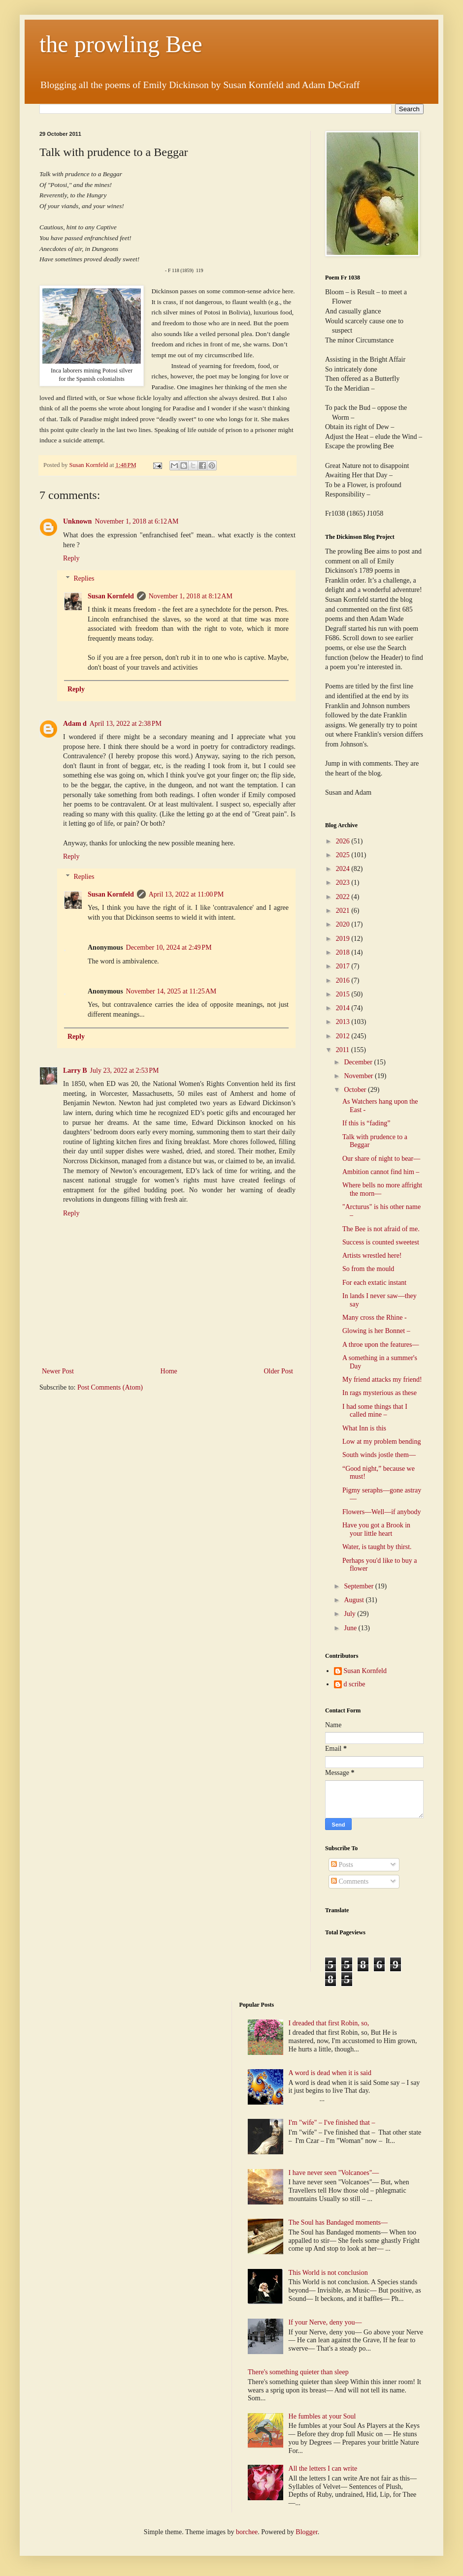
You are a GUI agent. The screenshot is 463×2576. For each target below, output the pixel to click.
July (350, 1613)
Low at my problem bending (381, 1441)
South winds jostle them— (379, 1455)
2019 (344, 938)
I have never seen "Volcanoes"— (334, 2172)
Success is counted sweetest (380, 1242)
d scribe (354, 1684)
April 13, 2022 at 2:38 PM (126, 723)
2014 (344, 1008)
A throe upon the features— (380, 1344)
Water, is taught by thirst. (377, 1547)
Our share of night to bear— (381, 1158)
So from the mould (368, 1268)
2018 (344, 952)
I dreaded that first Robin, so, (329, 2023)
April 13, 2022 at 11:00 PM (186, 894)
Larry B (75, 1070)
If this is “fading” (366, 1123)
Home (169, 1371)
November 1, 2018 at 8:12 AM (190, 596)
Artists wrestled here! (372, 1255)
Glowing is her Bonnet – (376, 1331)
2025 (344, 855)
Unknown (77, 521)
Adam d (75, 723)
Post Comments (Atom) (110, 1387)
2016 (344, 980)
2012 (344, 1036)
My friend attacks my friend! (382, 1379)
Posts (342, 1864)
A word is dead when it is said (330, 2073)
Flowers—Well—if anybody (381, 1512)
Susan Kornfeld (111, 596)
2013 (344, 1021)
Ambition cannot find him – (380, 1172)
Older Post (279, 1371)
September (359, 1586)
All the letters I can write (324, 2468)
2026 (344, 841)
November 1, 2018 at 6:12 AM (136, 521)
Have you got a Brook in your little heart (376, 1529)
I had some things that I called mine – (374, 1411)
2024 (344, 868)
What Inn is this (364, 1428)
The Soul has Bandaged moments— (338, 2222)
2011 (343, 1050)
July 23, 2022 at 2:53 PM (124, 1070)
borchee (247, 2532)
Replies (83, 578)
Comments (349, 1881)
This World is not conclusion (328, 2272)
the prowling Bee (120, 44)
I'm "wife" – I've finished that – (332, 2122)
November (359, 1076)
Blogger (306, 2532)
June (351, 1628)
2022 (344, 896)
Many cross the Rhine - (374, 1317)
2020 (344, 924)
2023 (344, 882)
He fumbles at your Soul (322, 2416)
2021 (344, 910)
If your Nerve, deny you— (325, 2322)
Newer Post (58, 1371)
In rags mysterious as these (379, 1393)
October (356, 1089)
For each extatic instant (374, 1282)
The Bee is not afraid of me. (381, 1229)
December (359, 1062)
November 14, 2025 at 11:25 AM (171, 991)
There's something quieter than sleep (298, 2372)
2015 (344, 994)
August (354, 1600)
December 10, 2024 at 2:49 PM (169, 947)
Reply (71, 558)
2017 (344, 966)
